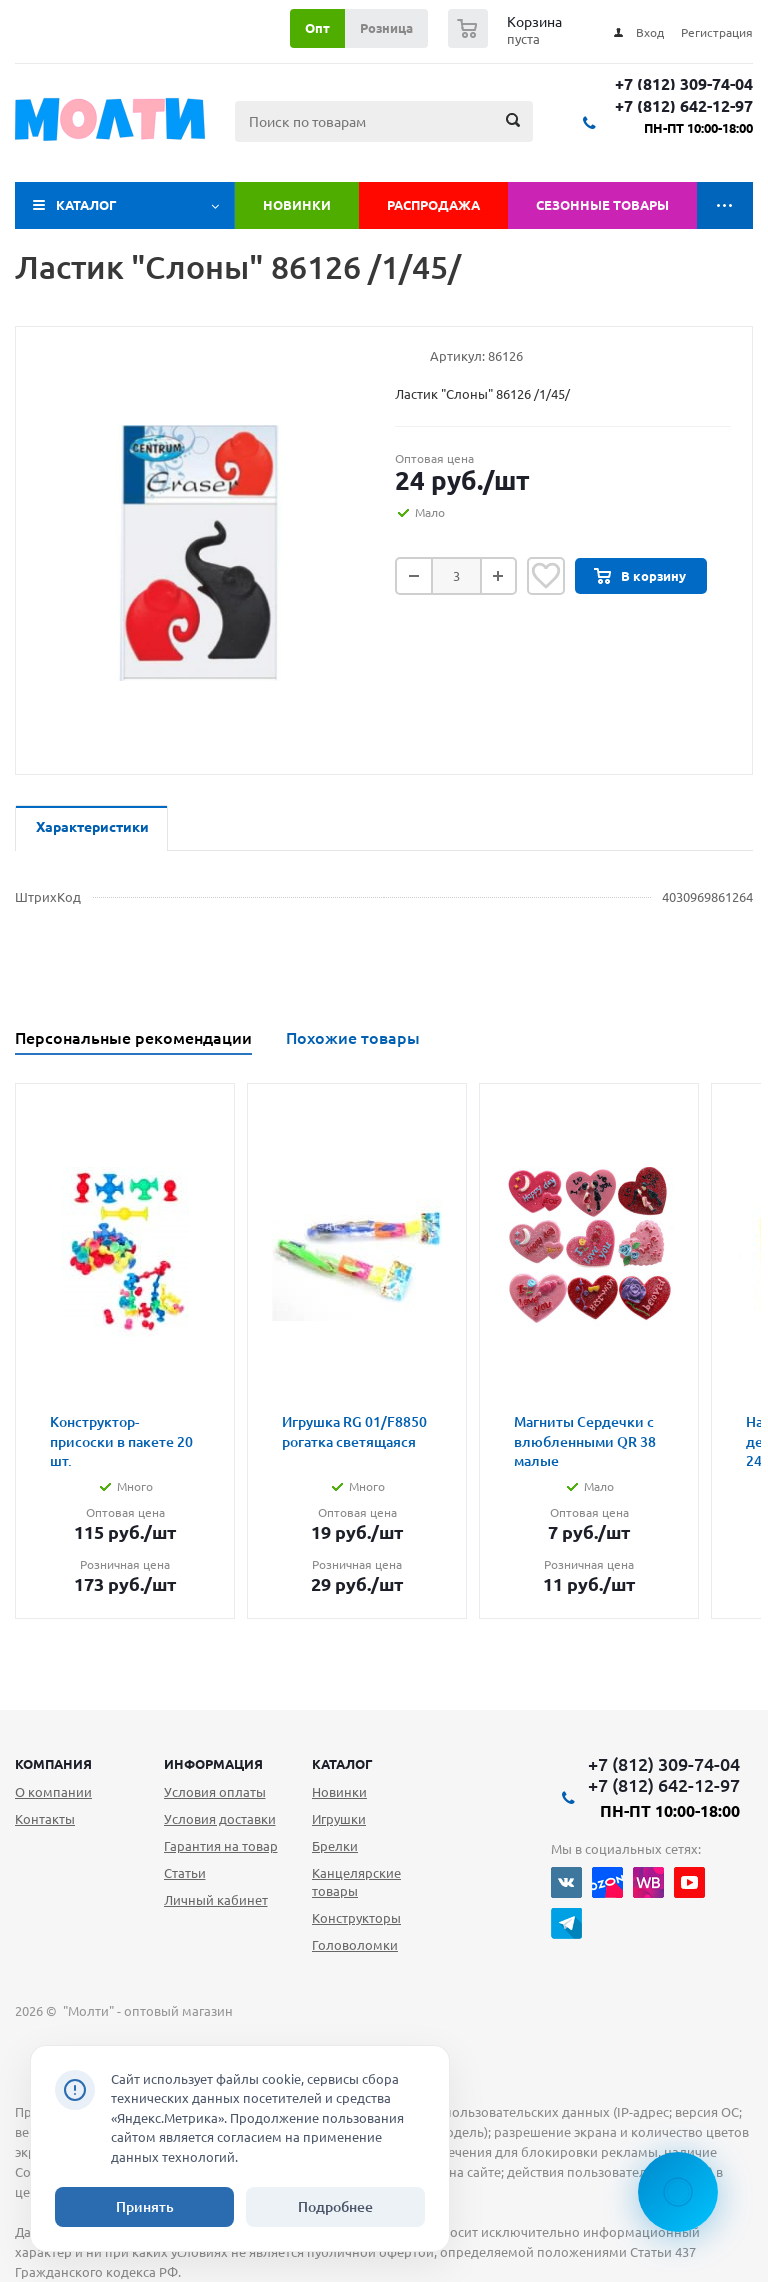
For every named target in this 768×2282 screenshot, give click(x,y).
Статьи (185, 1873)
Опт (317, 28)
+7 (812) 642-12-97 (684, 106)
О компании (53, 1792)
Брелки (335, 1846)
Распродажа (433, 205)
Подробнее (335, 2207)
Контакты (45, 1819)
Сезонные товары (602, 205)
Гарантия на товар (221, 1846)
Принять (145, 2207)
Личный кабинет (216, 1900)
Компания (53, 1764)
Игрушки (339, 1819)
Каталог (86, 205)
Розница (386, 28)
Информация (213, 1764)
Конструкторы (356, 1918)
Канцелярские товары (356, 1882)
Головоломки (355, 1945)
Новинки (297, 205)
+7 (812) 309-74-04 (684, 84)
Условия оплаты (215, 1792)
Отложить (546, 576)
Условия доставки (220, 1819)
